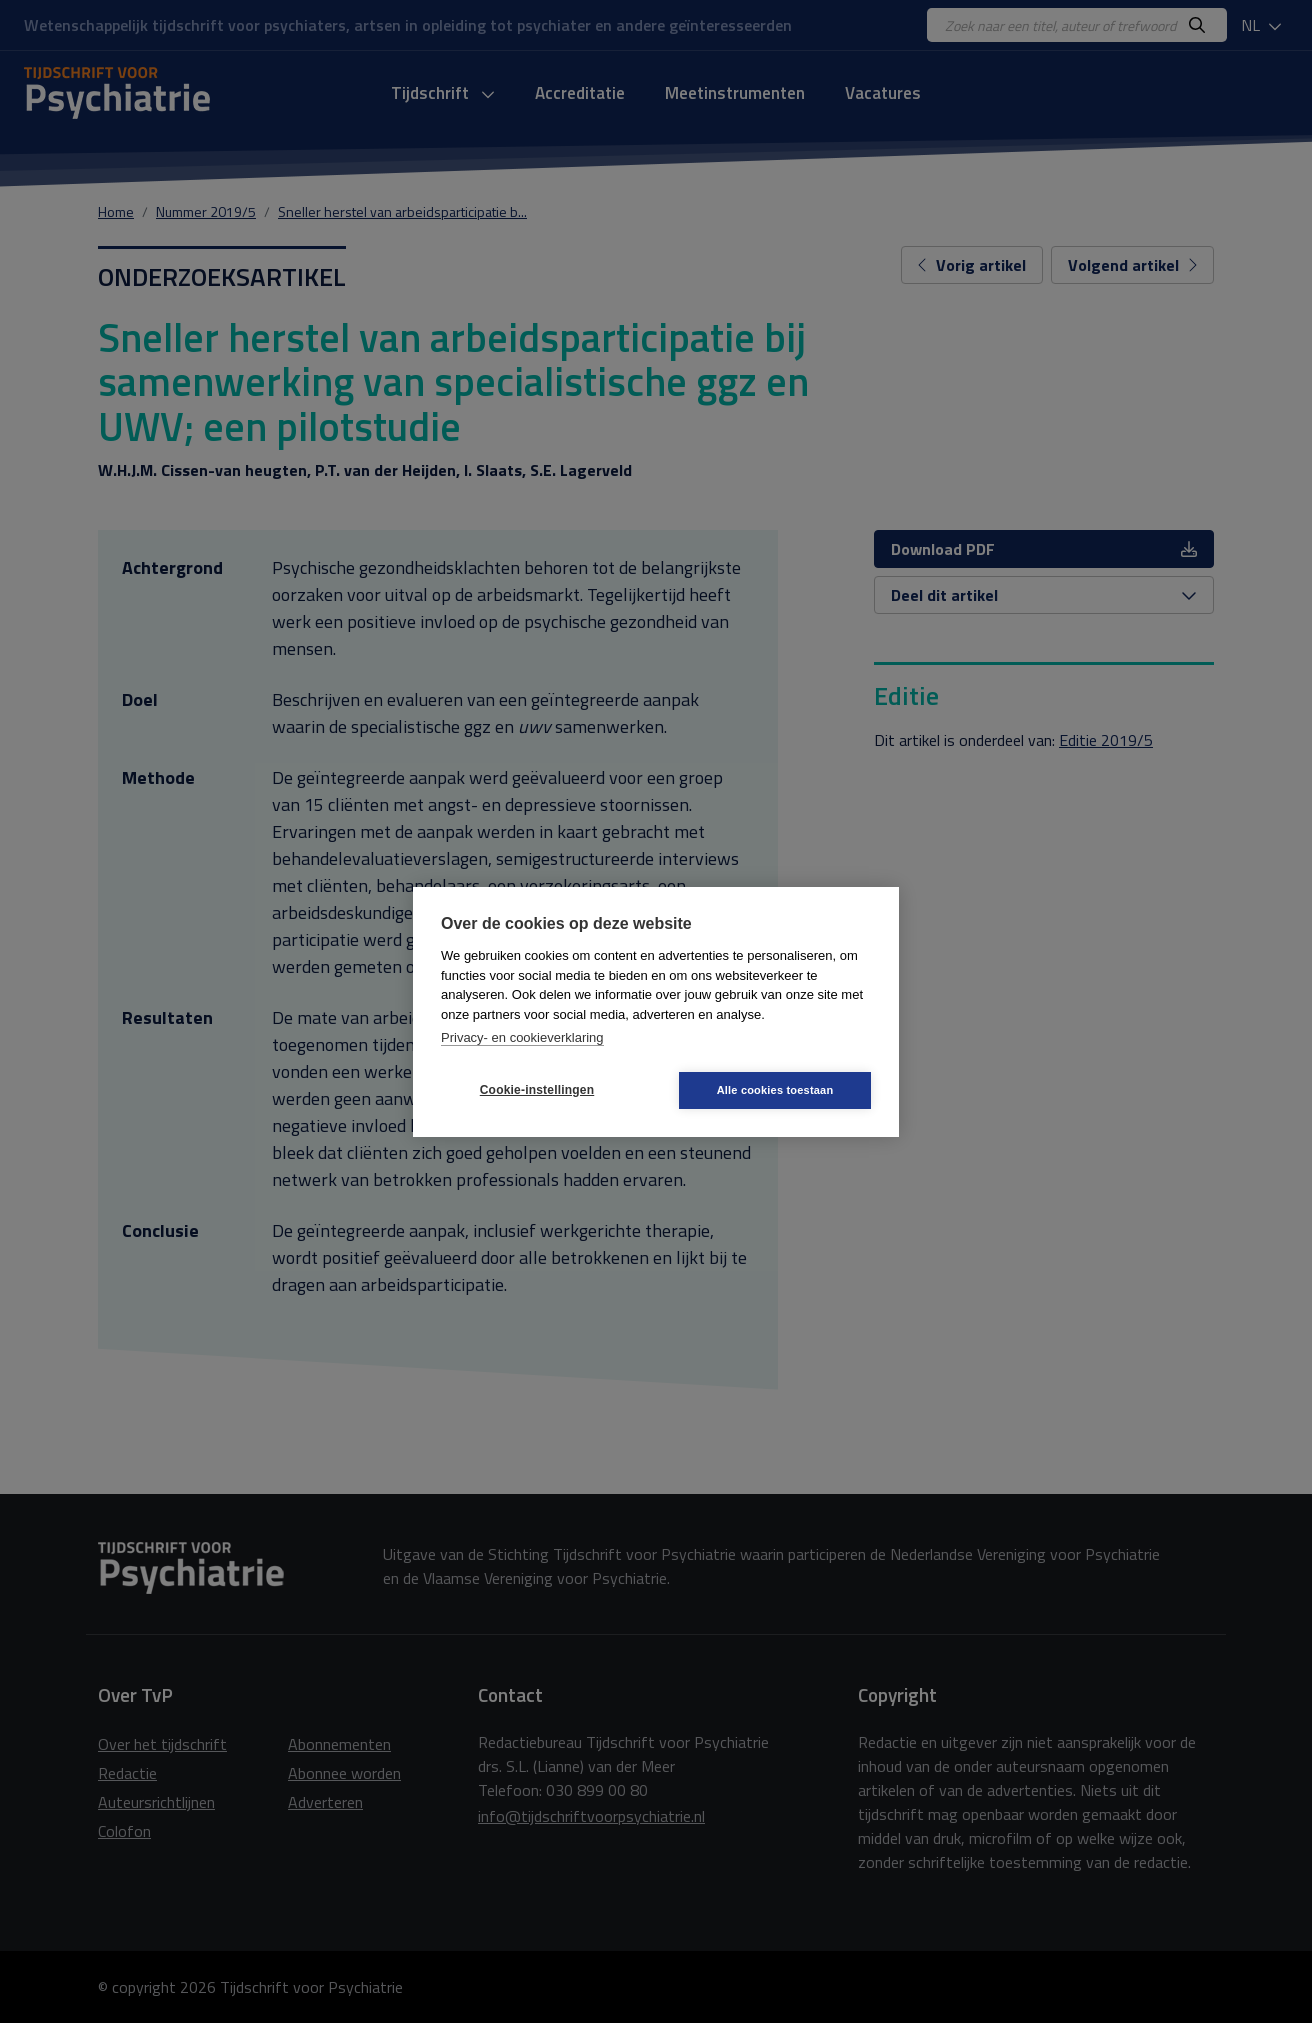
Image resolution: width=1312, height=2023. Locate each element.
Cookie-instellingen (537, 1090)
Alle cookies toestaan (775, 1090)
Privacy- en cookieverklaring (522, 1037)
